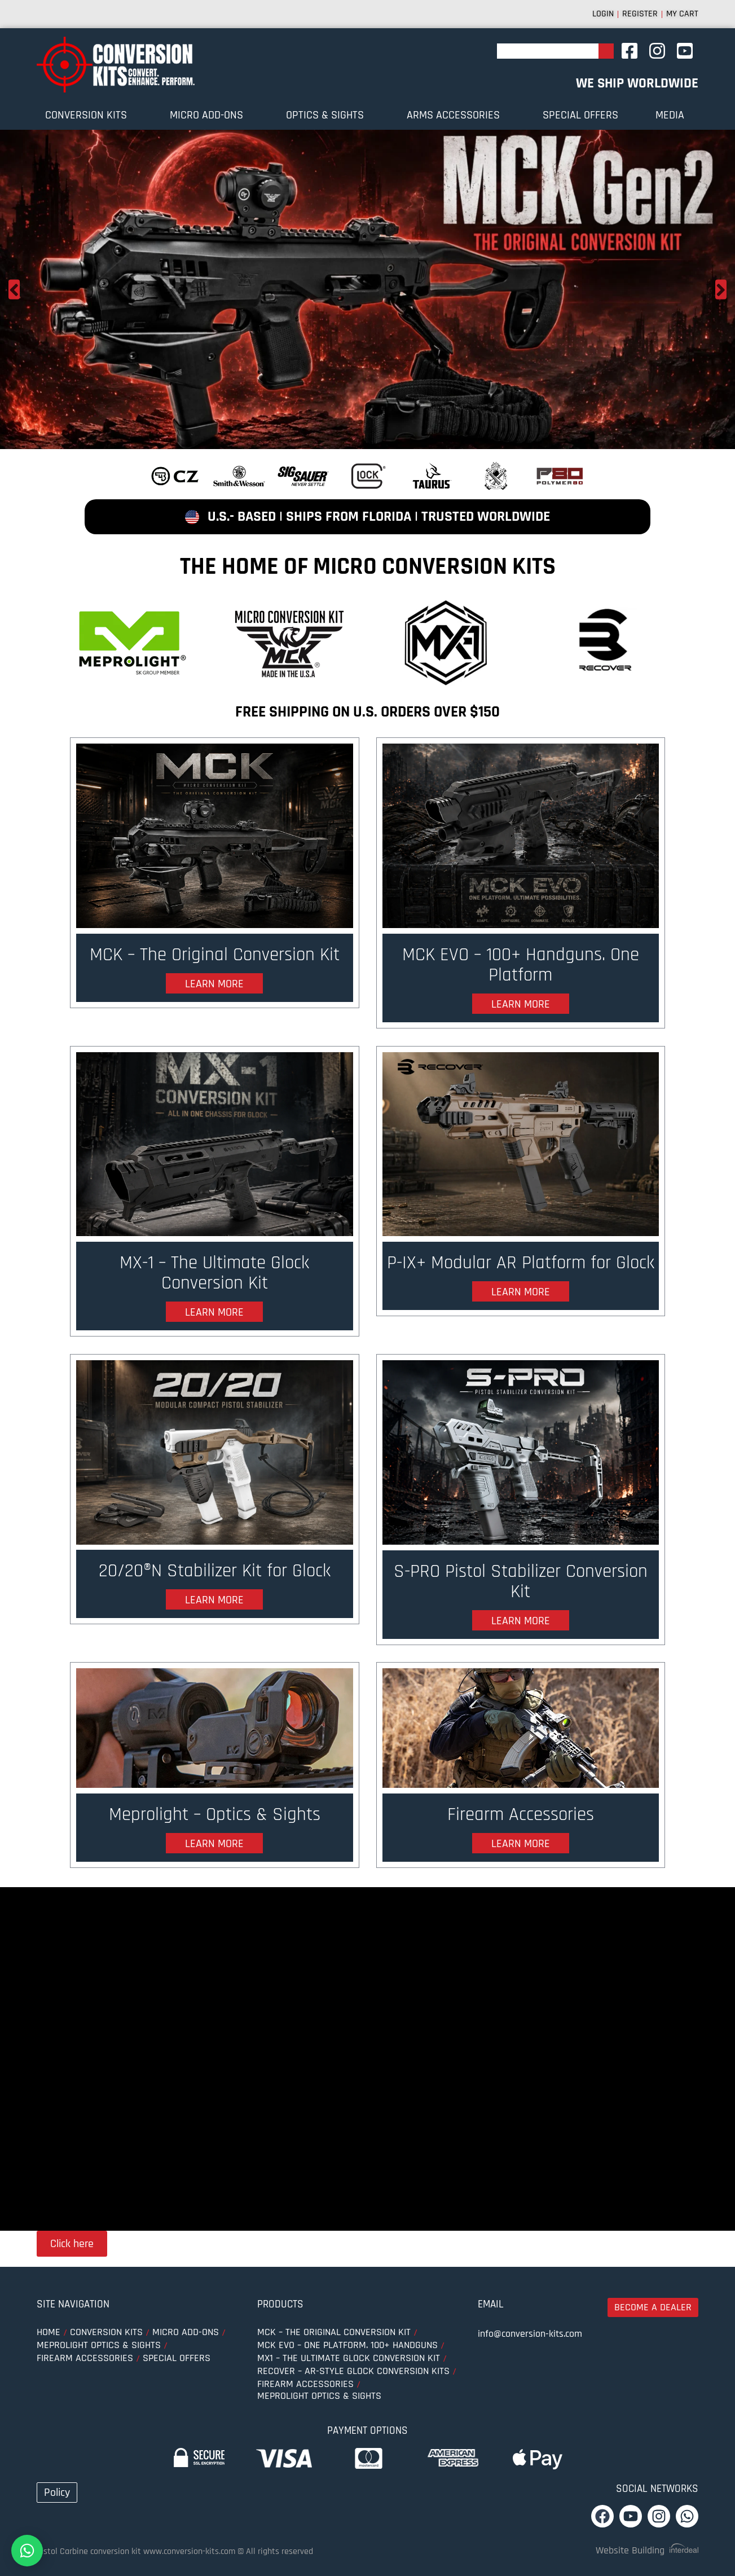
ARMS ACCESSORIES (456, 115)
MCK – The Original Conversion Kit (214, 967)
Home (48, 2339)
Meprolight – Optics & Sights (214, 1831)
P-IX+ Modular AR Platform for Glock (520, 1280)
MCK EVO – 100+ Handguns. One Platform (521, 967)
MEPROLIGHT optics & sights (99, 2352)
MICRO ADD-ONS (209, 115)
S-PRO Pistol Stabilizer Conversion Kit (520, 1594)
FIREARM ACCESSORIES (85, 2365)
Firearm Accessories (520, 1831)
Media (672, 115)
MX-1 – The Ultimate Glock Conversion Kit (214, 1280)
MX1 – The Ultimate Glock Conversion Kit (348, 2365)
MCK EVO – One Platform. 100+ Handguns (347, 2352)
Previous (14, 289)
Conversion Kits (89, 115)
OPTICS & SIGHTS (327, 115)
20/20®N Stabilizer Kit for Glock (214, 1582)
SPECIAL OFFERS (580, 115)
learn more (214, 1010)
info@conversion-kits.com (530, 2341)
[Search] (606, 51)
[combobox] (547, 51)
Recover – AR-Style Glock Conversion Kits (353, 2378)
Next (721, 289)
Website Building (630, 2557)
